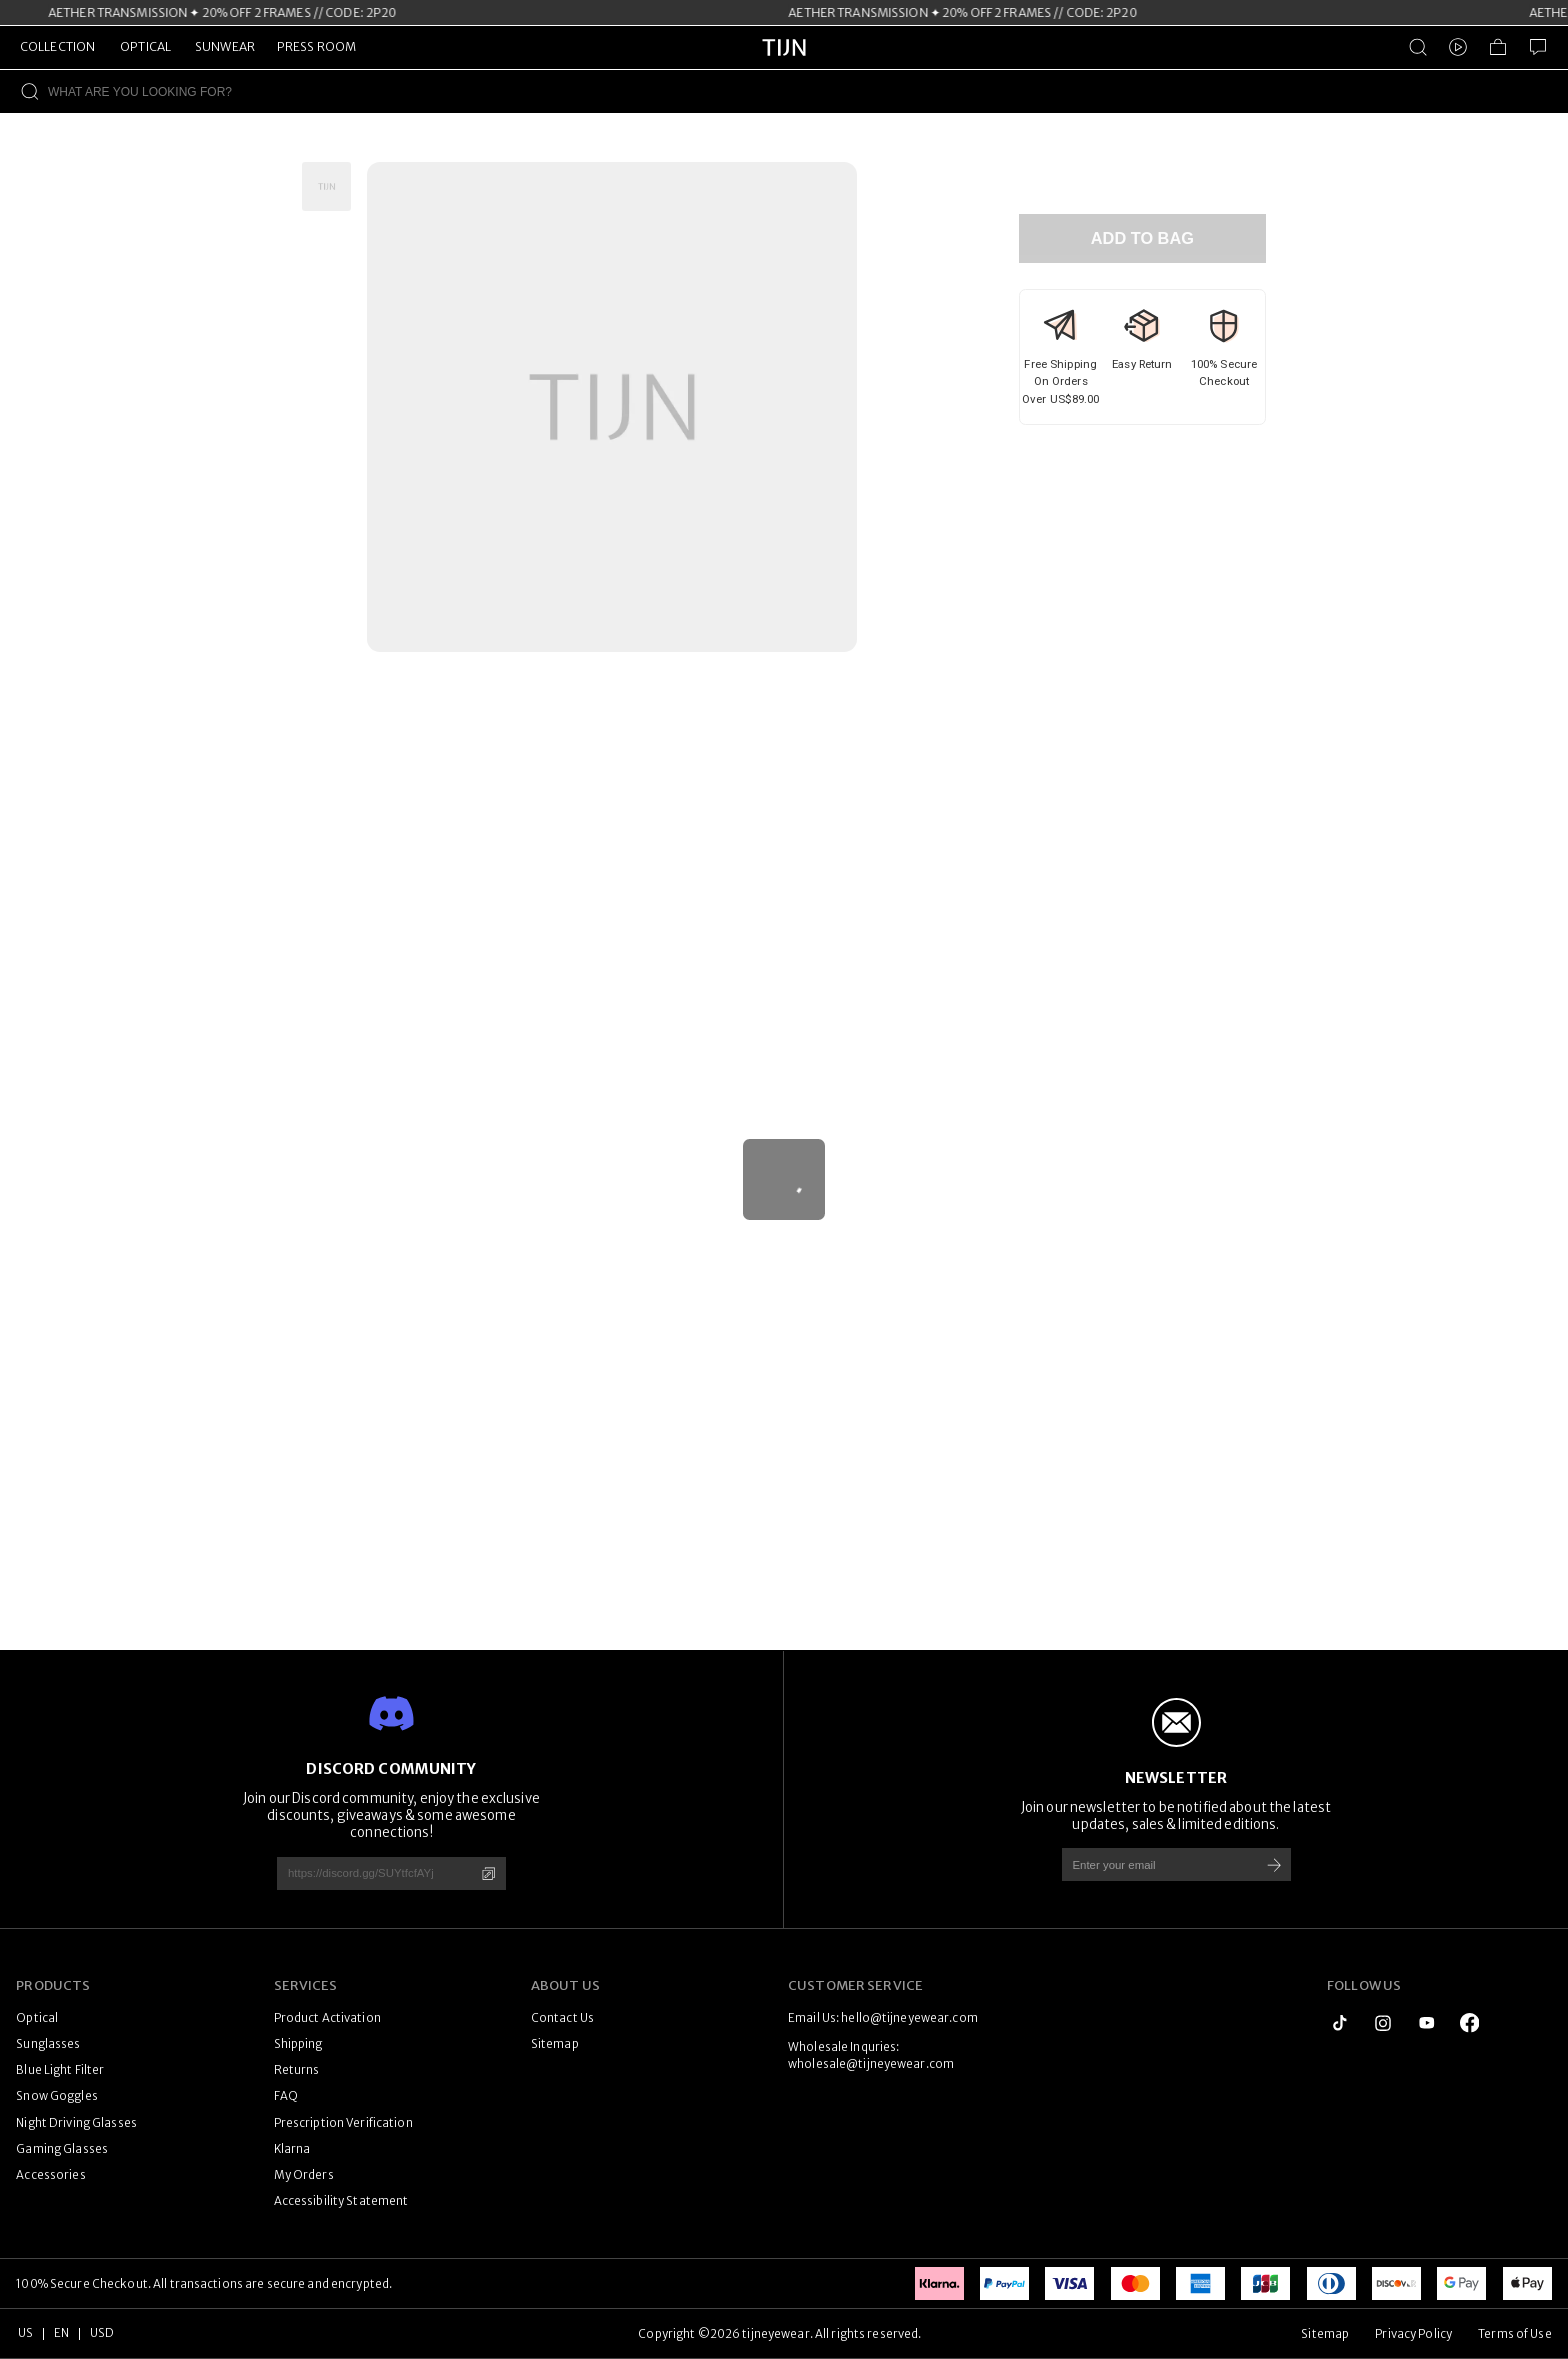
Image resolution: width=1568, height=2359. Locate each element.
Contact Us (562, 2018)
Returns (297, 2070)
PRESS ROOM (316, 46)
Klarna (292, 2149)
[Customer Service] (1538, 47)
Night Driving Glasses (76, 2123)
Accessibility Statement (341, 2201)
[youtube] (1427, 2023)
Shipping (298, 2044)
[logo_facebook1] (1470, 2023)
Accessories (50, 2175)
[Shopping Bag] (1498, 47)
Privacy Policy (1413, 2334)
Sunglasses (48, 2044)
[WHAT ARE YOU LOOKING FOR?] (808, 91)
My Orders (304, 2175)
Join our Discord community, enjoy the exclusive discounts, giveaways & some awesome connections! (391, 1815)
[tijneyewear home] (784, 65)
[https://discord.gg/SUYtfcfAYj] (368, 1873)
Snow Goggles (56, 2096)
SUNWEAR (225, 46)
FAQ (286, 2096)
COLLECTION (57, 46)
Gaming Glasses (62, 2149)
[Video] (1458, 47)
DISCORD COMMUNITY (391, 1769)
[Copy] (488, 1873)
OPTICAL (145, 46)
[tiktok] (1340, 2023)
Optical (37, 2018)
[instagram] (1383, 2023)
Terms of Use (1514, 2334)
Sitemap (555, 2044)
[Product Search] (1418, 47)
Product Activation (327, 2018)
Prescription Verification (343, 2123)
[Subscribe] (1274, 1864)
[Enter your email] (1153, 1864)
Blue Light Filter (60, 2070)
